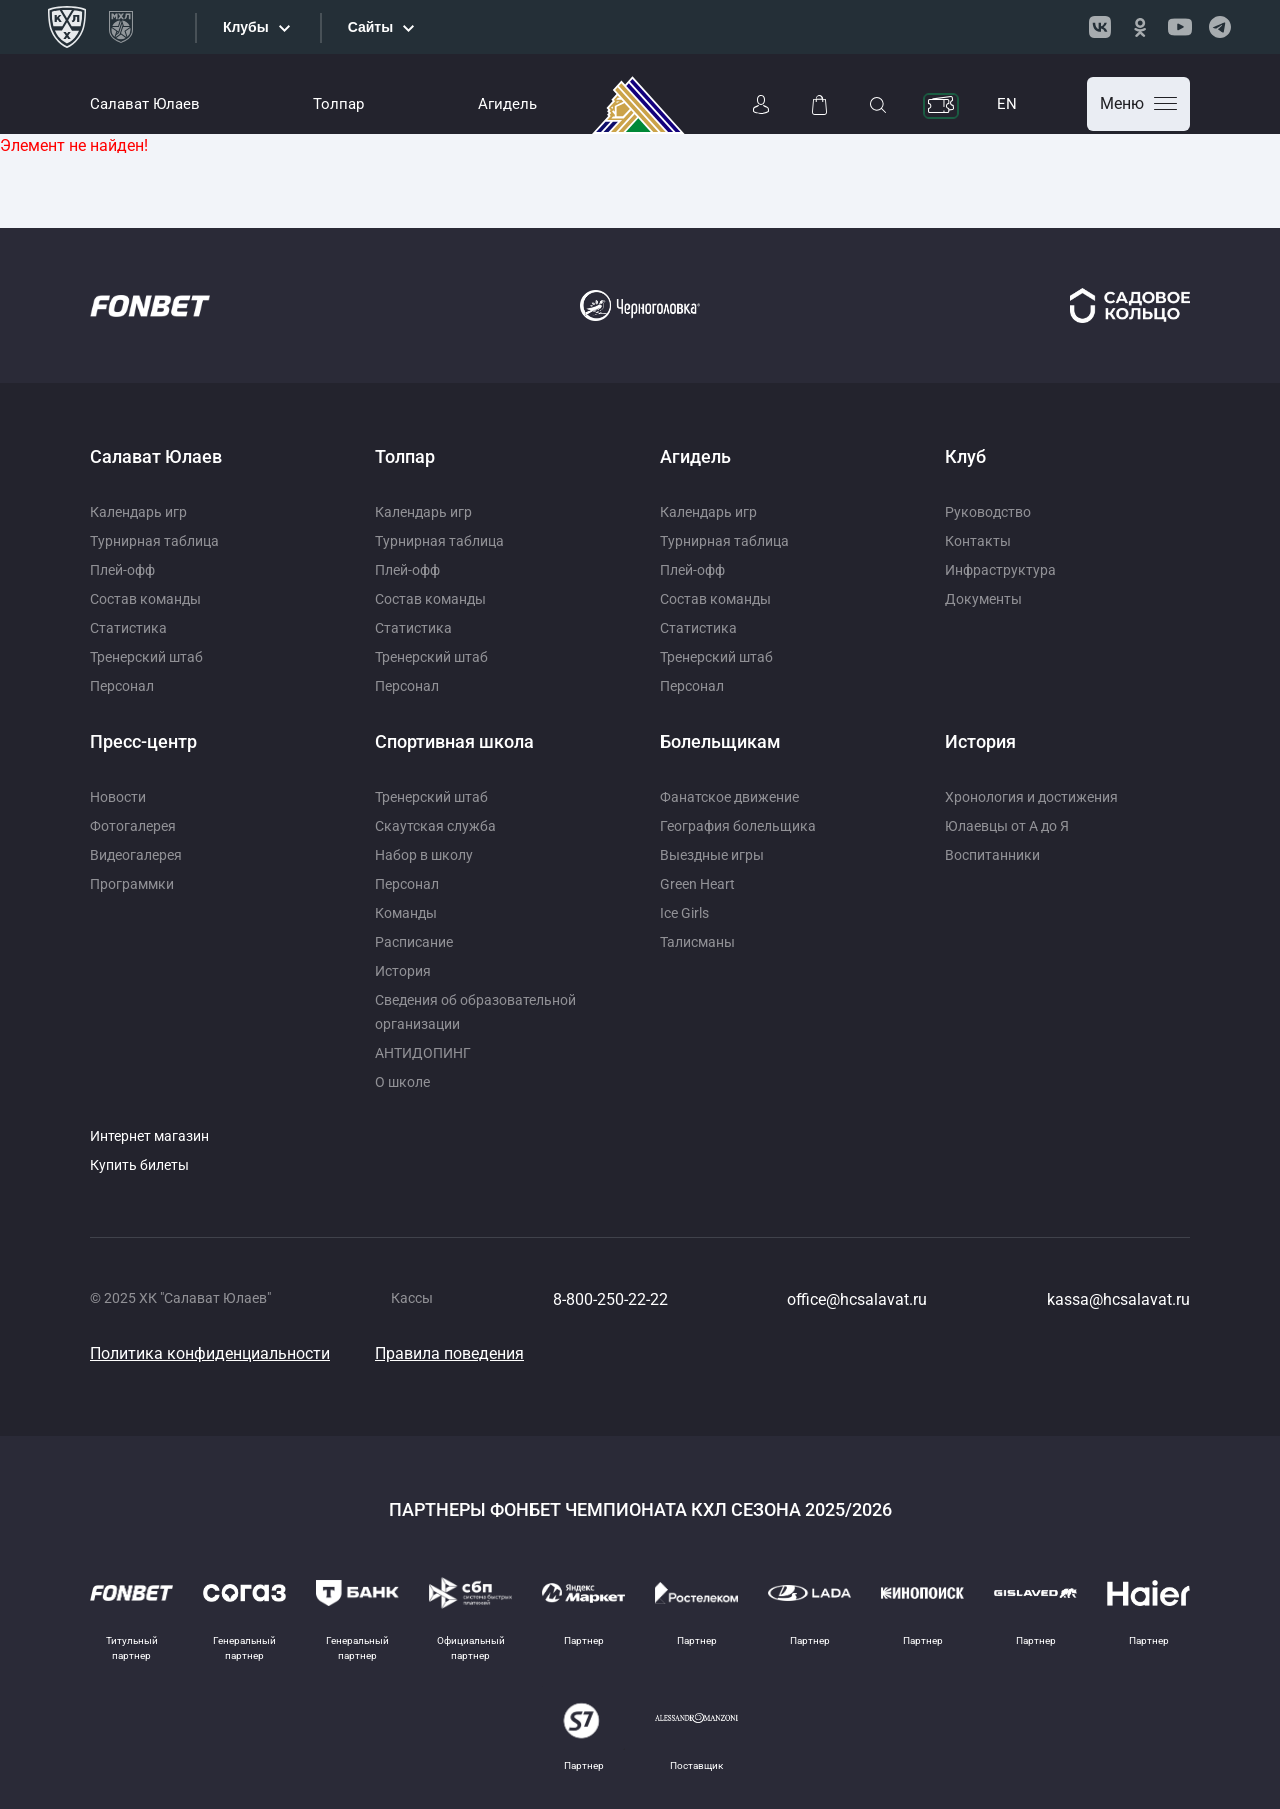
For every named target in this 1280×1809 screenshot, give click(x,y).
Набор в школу (424, 855)
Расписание (414, 942)
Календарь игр (138, 512)
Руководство (988, 512)
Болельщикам (720, 741)
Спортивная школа (454, 741)
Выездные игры (712, 855)
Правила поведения (449, 1353)
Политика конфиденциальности (210, 1353)
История (403, 971)
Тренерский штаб (146, 657)
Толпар (338, 104)
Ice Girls (684, 913)
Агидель (507, 104)
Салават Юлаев (145, 104)
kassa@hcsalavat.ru (1118, 1299)
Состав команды (145, 599)
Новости (118, 797)
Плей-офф (122, 570)
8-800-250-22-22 (610, 1299)
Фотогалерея (133, 826)
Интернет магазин (149, 1136)
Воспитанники (992, 855)
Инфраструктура (1000, 570)
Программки (132, 884)
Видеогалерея (136, 855)
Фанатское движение (729, 797)
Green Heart (697, 884)
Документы (983, 599)
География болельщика (738, 826)
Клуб (965, 456)
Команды (406, 913)
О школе (402, 1082)
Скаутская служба (435, 826)
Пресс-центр (143, 741)
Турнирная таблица (154, 541)
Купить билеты (139, 1165)
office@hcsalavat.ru (857, 1299)
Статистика (128, 628)
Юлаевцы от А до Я (1007, 826)
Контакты (978, 541)
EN (1007, 104)
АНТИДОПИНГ (423, 1053)
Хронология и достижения (1031, 797)
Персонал (122, 686)
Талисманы (697, 942)
